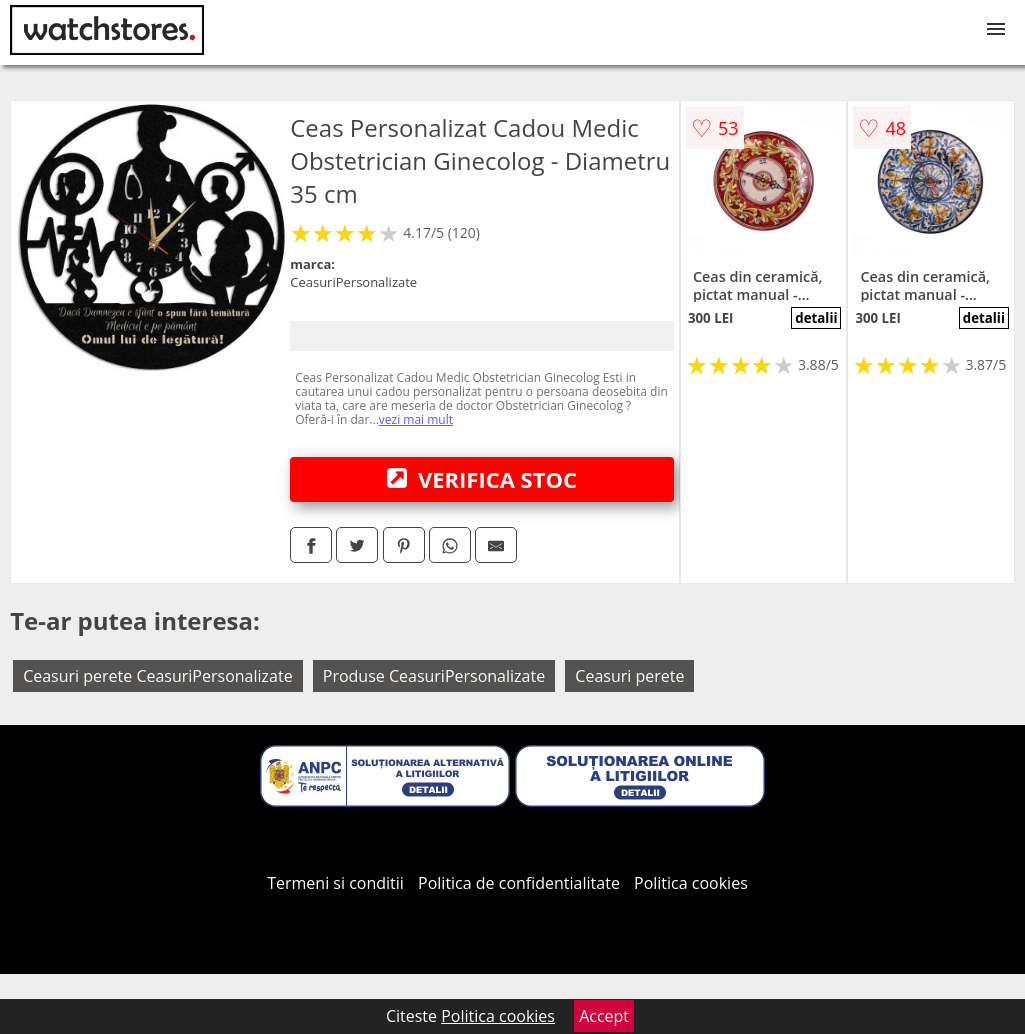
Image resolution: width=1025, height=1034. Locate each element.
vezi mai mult (416, 419)
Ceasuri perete (629, 676)
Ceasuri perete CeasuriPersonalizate (158, 676)
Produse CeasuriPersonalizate (434, 676)
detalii (816, 318)
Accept (604, 1016)
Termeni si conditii (335, 883)
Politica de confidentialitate (519, 883)
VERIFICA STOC (482, 479)
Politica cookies (691, 883)
